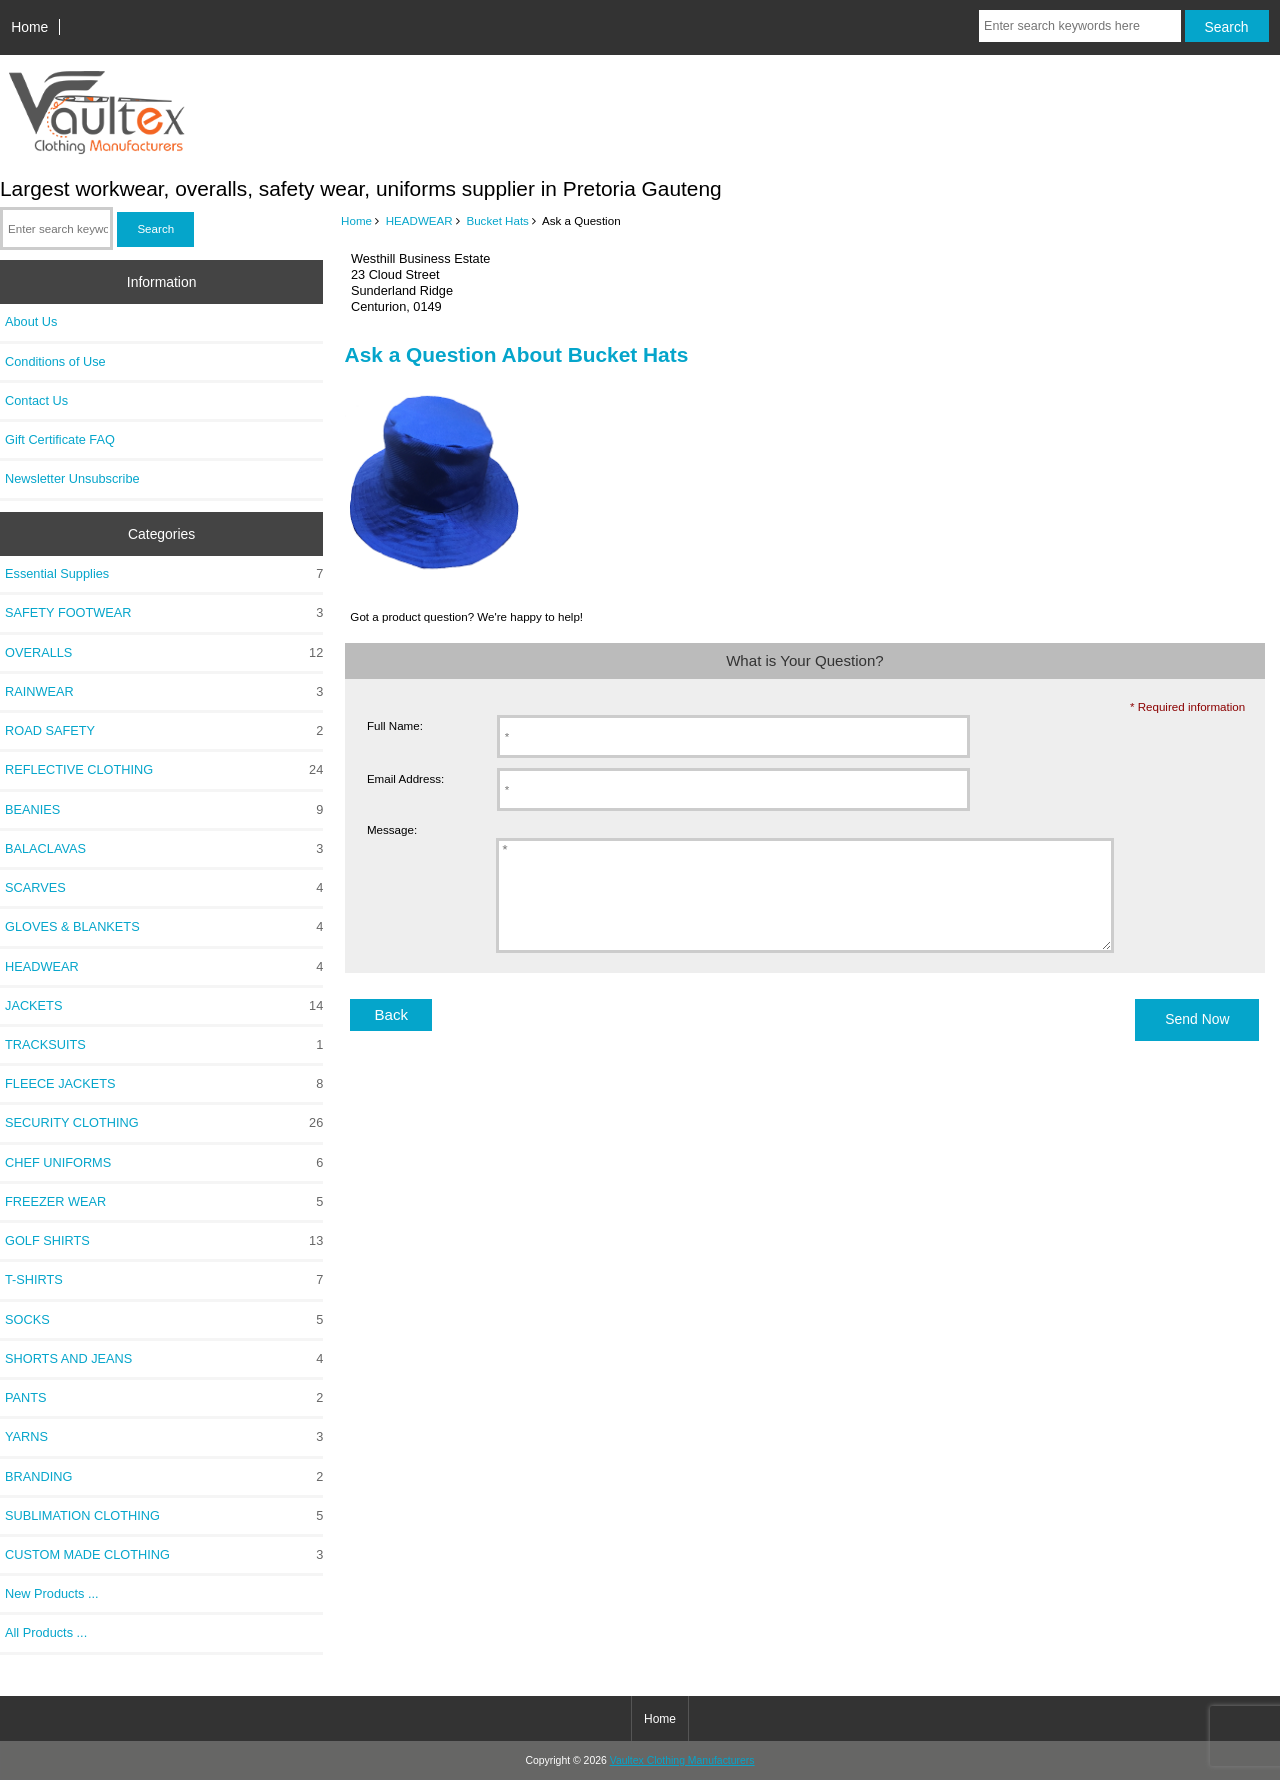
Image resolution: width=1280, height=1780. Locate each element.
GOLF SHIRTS (164, 1241)
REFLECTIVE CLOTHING (164, 770)
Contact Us (36, 400)
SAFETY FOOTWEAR (164, 613)
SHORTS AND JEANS (164, 1359)
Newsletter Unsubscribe (72, 478)
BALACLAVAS (164, 849)
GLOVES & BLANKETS (164, 927)
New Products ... (52, 1593)
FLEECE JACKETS (164, 1084)
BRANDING (164, 1477)
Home (29, 27)
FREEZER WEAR (164, 1202)
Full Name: (395, 725)
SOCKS (164, 1320)
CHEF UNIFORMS (164, 1163)
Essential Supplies (164, 574)
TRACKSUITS (164, 1045)
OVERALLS (164, 653)
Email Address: (405, 778)
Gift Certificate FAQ (60, 439)
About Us (31, 321)
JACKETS (164, 1006)
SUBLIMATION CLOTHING (164, 1516)
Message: (392, 829)
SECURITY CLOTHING (164, 1123)
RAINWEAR (164, 692)
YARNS (164, 1437)
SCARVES (164, 888)
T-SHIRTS (164, 1280)
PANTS (164, 1398)
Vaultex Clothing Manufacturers (682, 1760)
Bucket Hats (497, 220)
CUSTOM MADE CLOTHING (164, 1555)
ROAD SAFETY (164, 731)
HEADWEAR (419, 220)
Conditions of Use (55, 361)
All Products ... (46, 1632)
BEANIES (164, 810)
